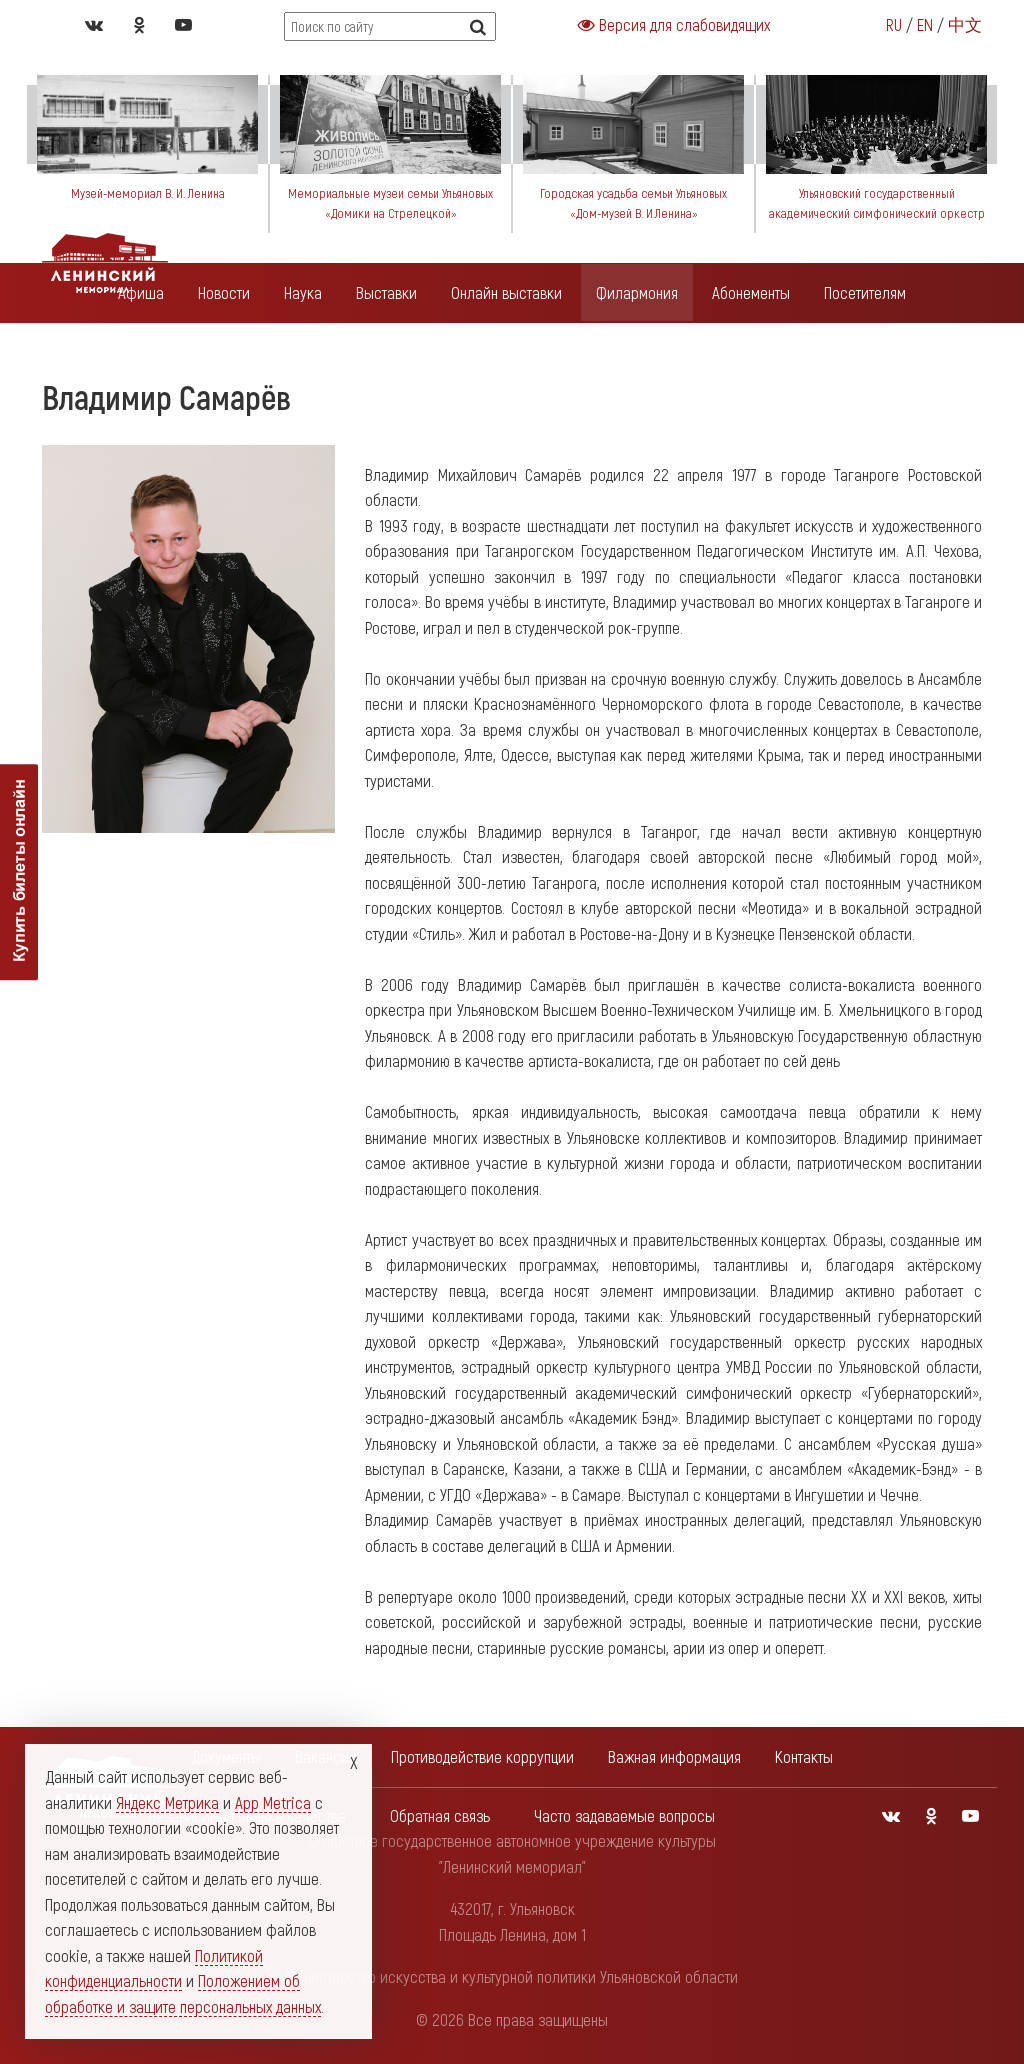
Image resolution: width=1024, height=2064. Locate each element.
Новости (224, 292)
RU (894, 24)
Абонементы (751, 292)
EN (925, 24)
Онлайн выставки (506, 292)
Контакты (804, 1756)
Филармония (637, 292)
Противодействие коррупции (482, 1756)
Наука (303, 292)
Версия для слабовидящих (674, 24)
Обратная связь (440, 1815)
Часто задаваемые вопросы (624, 1815)
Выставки (386, 292)
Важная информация (674, 1756)
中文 (965, 24)
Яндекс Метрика (167, 1802)
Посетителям (865, 292)
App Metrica (273, 1802)
